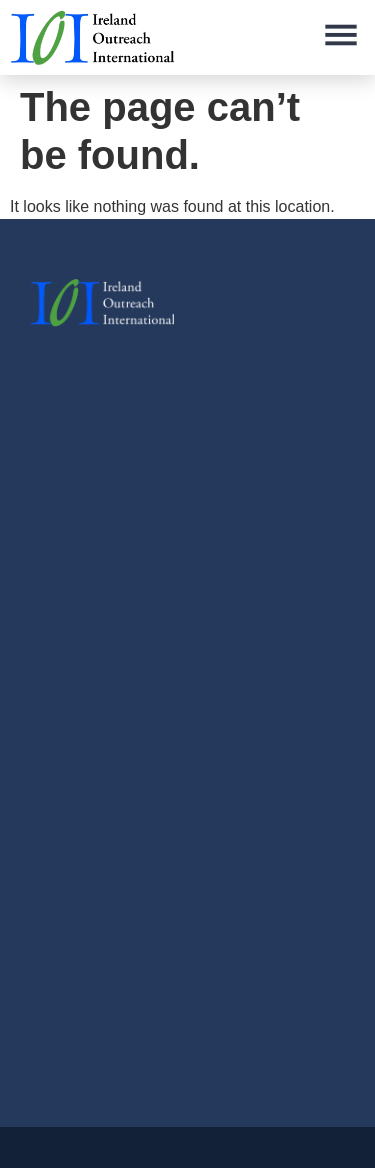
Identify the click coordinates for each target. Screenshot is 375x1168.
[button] (341, 37)
